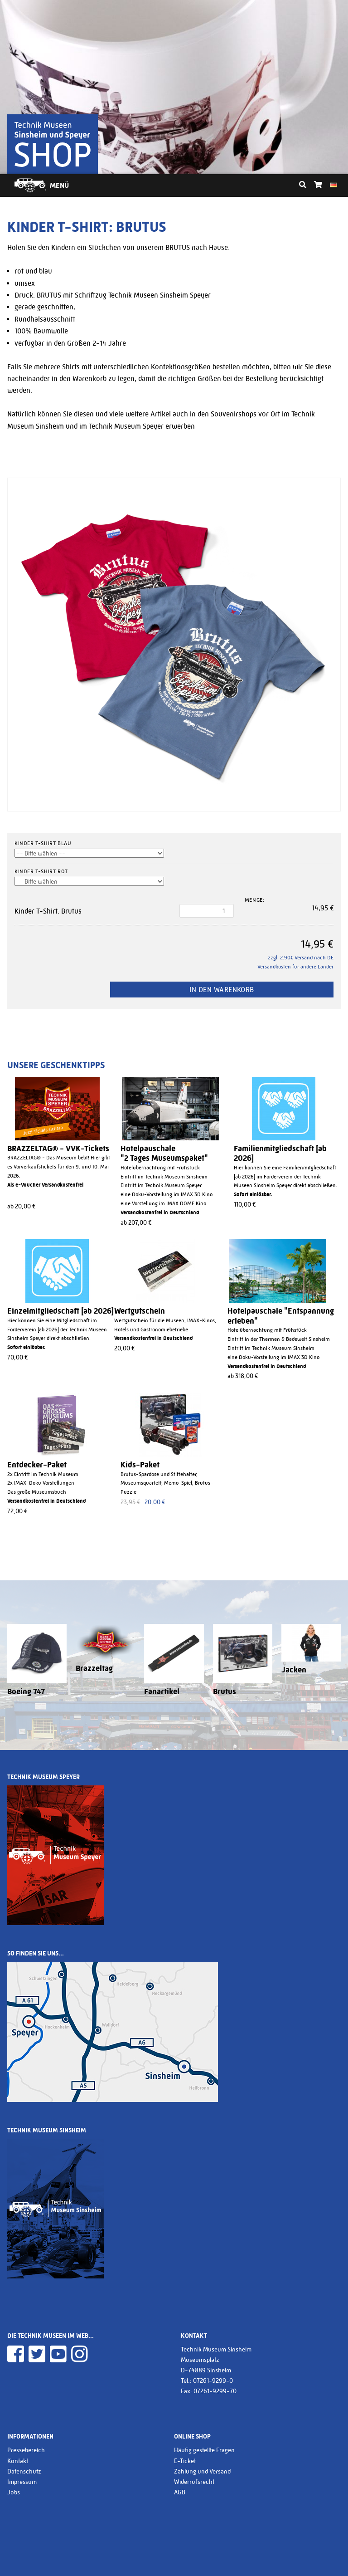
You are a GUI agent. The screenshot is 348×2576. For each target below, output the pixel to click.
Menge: (255, 900)
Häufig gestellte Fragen (204, 2450)
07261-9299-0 (213, 2380)
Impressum (22, 2481)
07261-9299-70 (215, 2391)
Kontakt (17, 2460)
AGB (179, 2492)
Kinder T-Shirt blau (42, 843)
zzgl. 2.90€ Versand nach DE (301, 957)
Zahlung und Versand (202, 2471)
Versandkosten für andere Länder (295, 966)
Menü (59, 185)
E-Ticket (185, 2460)
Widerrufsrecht (194, 2481)
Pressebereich (26, 2450)
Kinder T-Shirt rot (41, 871)
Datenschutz (24, 2471)
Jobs (13, 2492)
